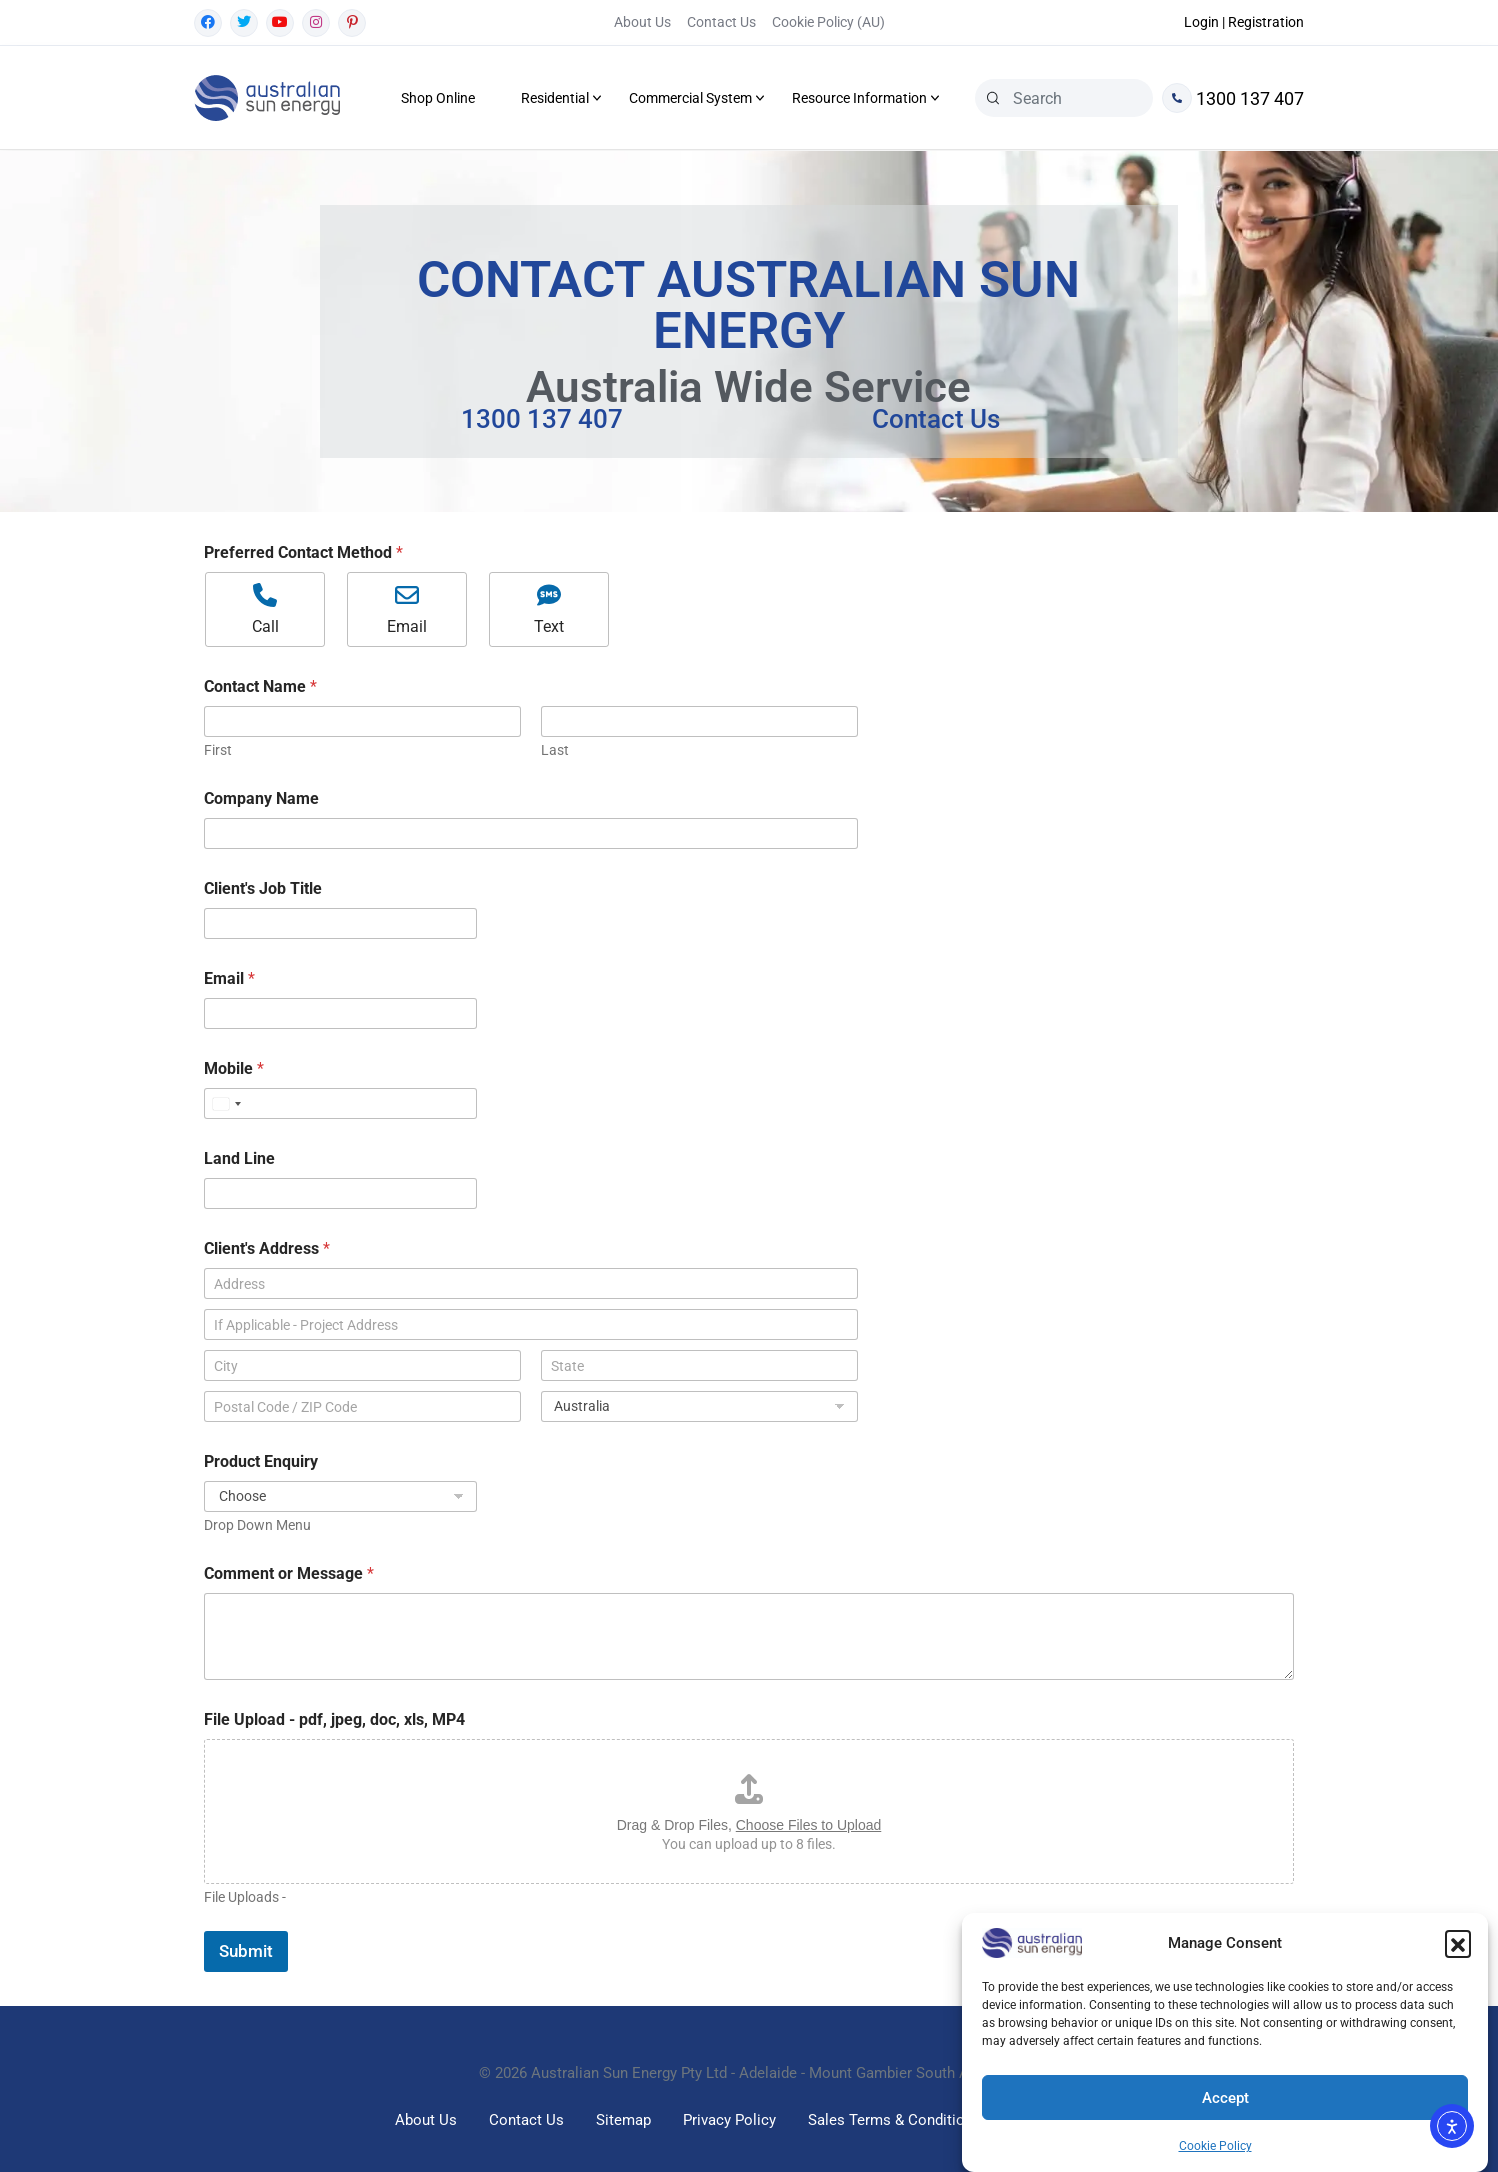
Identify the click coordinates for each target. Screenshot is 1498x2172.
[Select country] (226, 1103)
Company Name (261, 798)
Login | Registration (1244, 22)
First (218, 750)
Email (229, 978)
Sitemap (623, 2120)
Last (555, 750)
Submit (246, 1951)
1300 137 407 (1233, 98)
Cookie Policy (1215, 2146)
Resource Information (859, 98)
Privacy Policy (729, 2120)
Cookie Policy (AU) (828, 22)
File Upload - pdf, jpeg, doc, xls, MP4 (334, 1719)
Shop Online (438, 98)
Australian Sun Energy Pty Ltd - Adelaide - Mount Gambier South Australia (775, 2073)
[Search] (993, 98)
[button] (1458, 1943)
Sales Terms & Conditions (894, 2120)
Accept (1225, 2098)
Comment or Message (289, 1573)
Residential (555, 98)
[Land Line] (340, 1193)
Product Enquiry (261, 1461)
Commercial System (690, 98)
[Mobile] (340, 1103)
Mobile (234, 1068)
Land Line (239, 1158)
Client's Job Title (263, 888)
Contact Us (721, 22)
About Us (642, 22)
